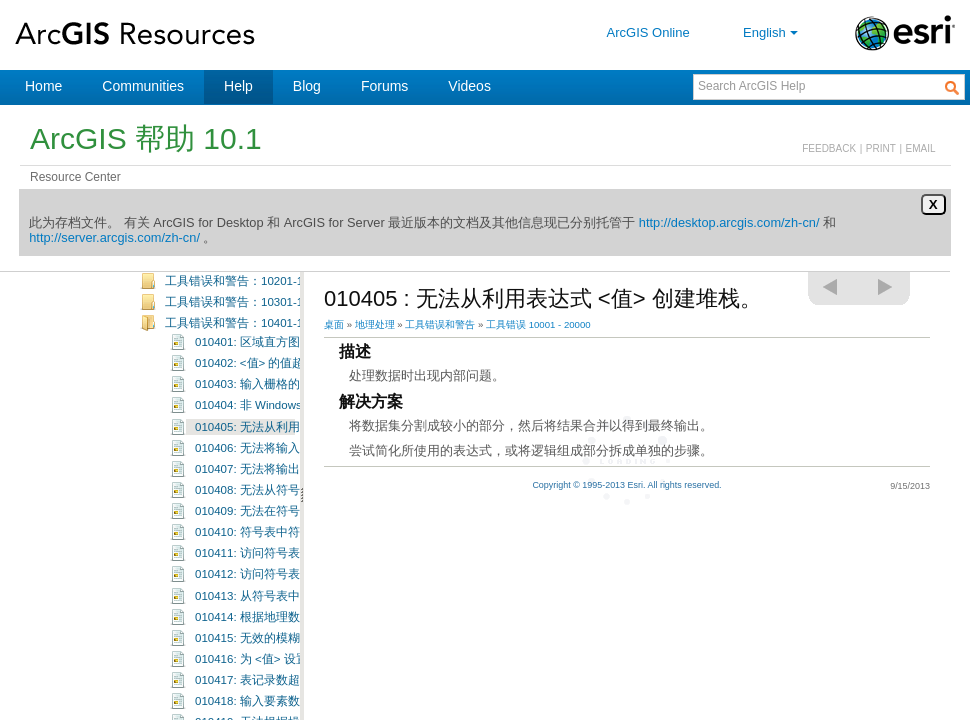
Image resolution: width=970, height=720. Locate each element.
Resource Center (75, 177)
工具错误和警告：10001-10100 (247, 275)
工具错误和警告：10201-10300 (247, 318)
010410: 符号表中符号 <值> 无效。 (287, 569)
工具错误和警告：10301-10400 (247, 339)
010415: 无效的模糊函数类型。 (277, 675)
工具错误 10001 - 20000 (538, 324)
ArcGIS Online (648, 32)
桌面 (334, 324)
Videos (469, 86)
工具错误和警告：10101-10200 (247, 297)
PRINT (881, 148)
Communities (143, 86)
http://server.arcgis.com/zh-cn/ (114, 237)
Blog (307, 86)
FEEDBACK (829, 148)
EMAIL (921, 148)
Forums (384, 86)
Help (238, 86)
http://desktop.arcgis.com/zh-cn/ (729, 222)
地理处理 (375, 324)
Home (43, 86)
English (772, 32)
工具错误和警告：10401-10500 (247, 360)
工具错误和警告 (440, 324)
